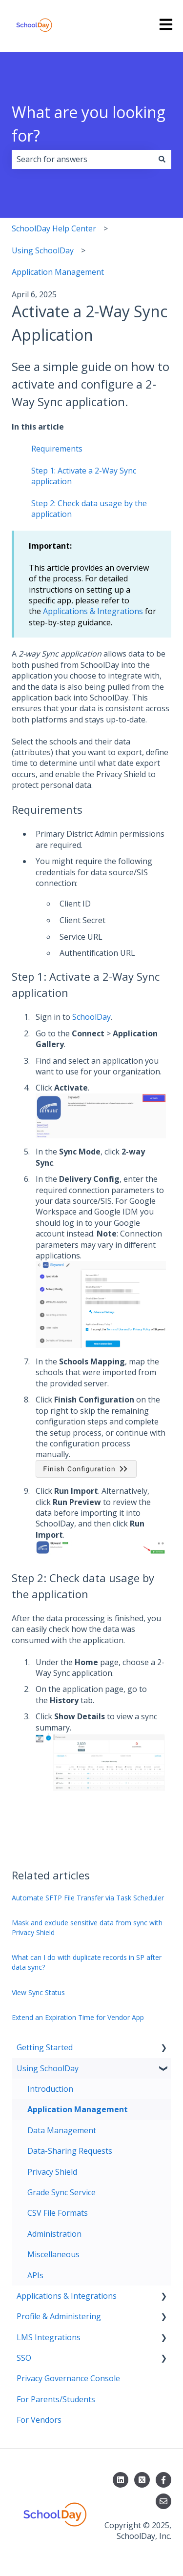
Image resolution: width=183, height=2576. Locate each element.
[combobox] (82, 159)
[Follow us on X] (142, 2480)
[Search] (162, 159)
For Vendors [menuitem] (39, 2419)
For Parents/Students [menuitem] (56, 2399)
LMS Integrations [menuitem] (49, 2337)
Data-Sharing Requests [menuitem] (69, 2150)
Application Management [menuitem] (77, 2109)
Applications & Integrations (93, 611)
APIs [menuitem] (35, 2275)
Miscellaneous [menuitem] (53, 2254)
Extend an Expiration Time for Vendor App (78, 2017)
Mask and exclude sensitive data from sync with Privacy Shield (87, 1927)
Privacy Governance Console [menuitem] (68, 2378)
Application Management (58, 272)
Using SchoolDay (43, 250)
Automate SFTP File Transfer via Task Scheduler (88, 1897)
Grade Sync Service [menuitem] (61, 2192)
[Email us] (163, 2501)
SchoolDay (91, 1016)
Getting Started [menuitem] (45, 2047)
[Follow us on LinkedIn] (120, 2480)
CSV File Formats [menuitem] (57, 2212)
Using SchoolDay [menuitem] (48, 2068)
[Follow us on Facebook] (163, 2480)
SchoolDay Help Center (54, 228)
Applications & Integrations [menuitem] (67, 2295)
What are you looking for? (88, 124)
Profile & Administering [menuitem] (59, 2316)
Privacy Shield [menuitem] (52, 2171)
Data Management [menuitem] (61, 2130)
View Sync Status (38, 1992)
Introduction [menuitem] (50, 2088)
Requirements (56, 448)
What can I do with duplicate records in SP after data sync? (87, 1962)
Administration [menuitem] (54, 2233)
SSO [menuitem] (24, 2357)
